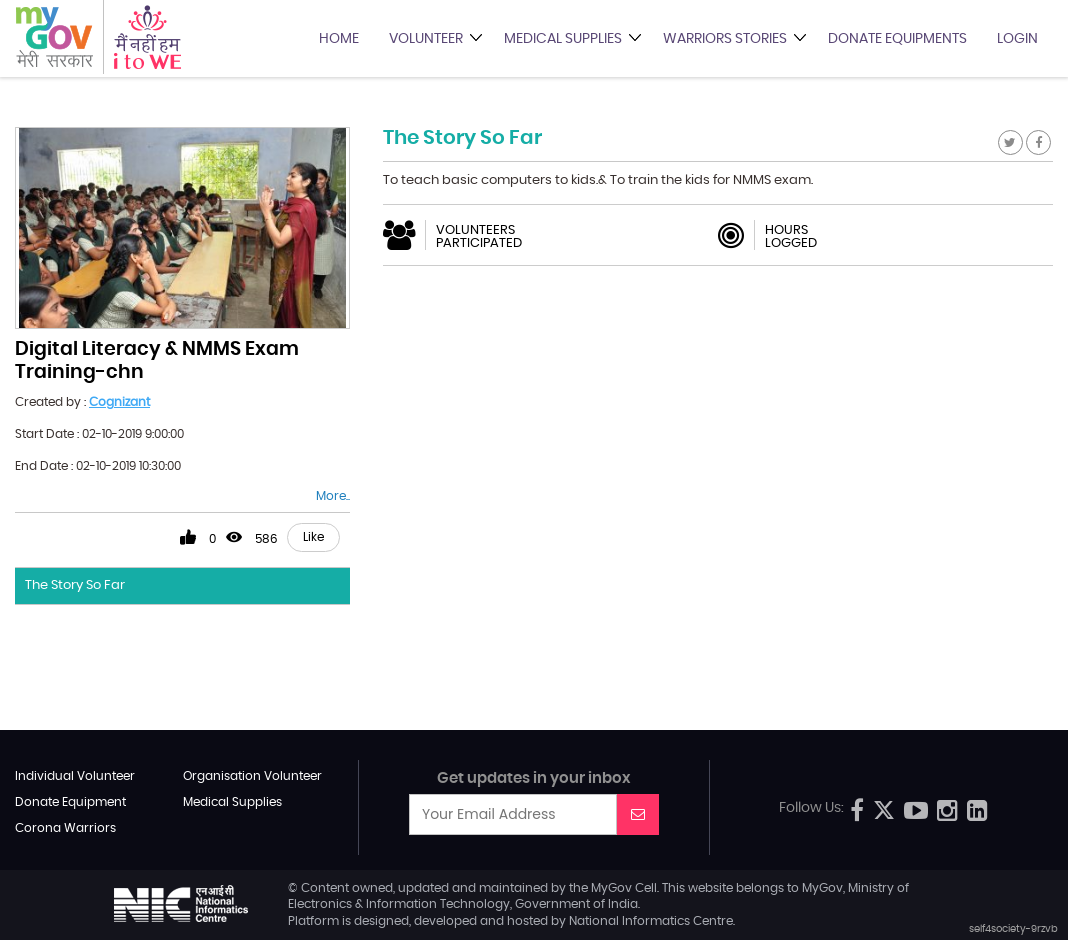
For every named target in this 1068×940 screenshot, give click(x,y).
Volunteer (426, 39)
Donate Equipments (897, 39)
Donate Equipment (70, 802)
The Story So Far (75, 585)
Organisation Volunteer (252, 776)
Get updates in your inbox (534, 778)
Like (313, 537)
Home (339, 39)
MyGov (611, 888)
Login (1017, 39)
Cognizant (119, 402)
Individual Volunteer (75, 776)
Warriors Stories (725, 39)
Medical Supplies (563, 39)
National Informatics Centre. (652, 921)
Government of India (576, 904)
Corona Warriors (65, 828)
